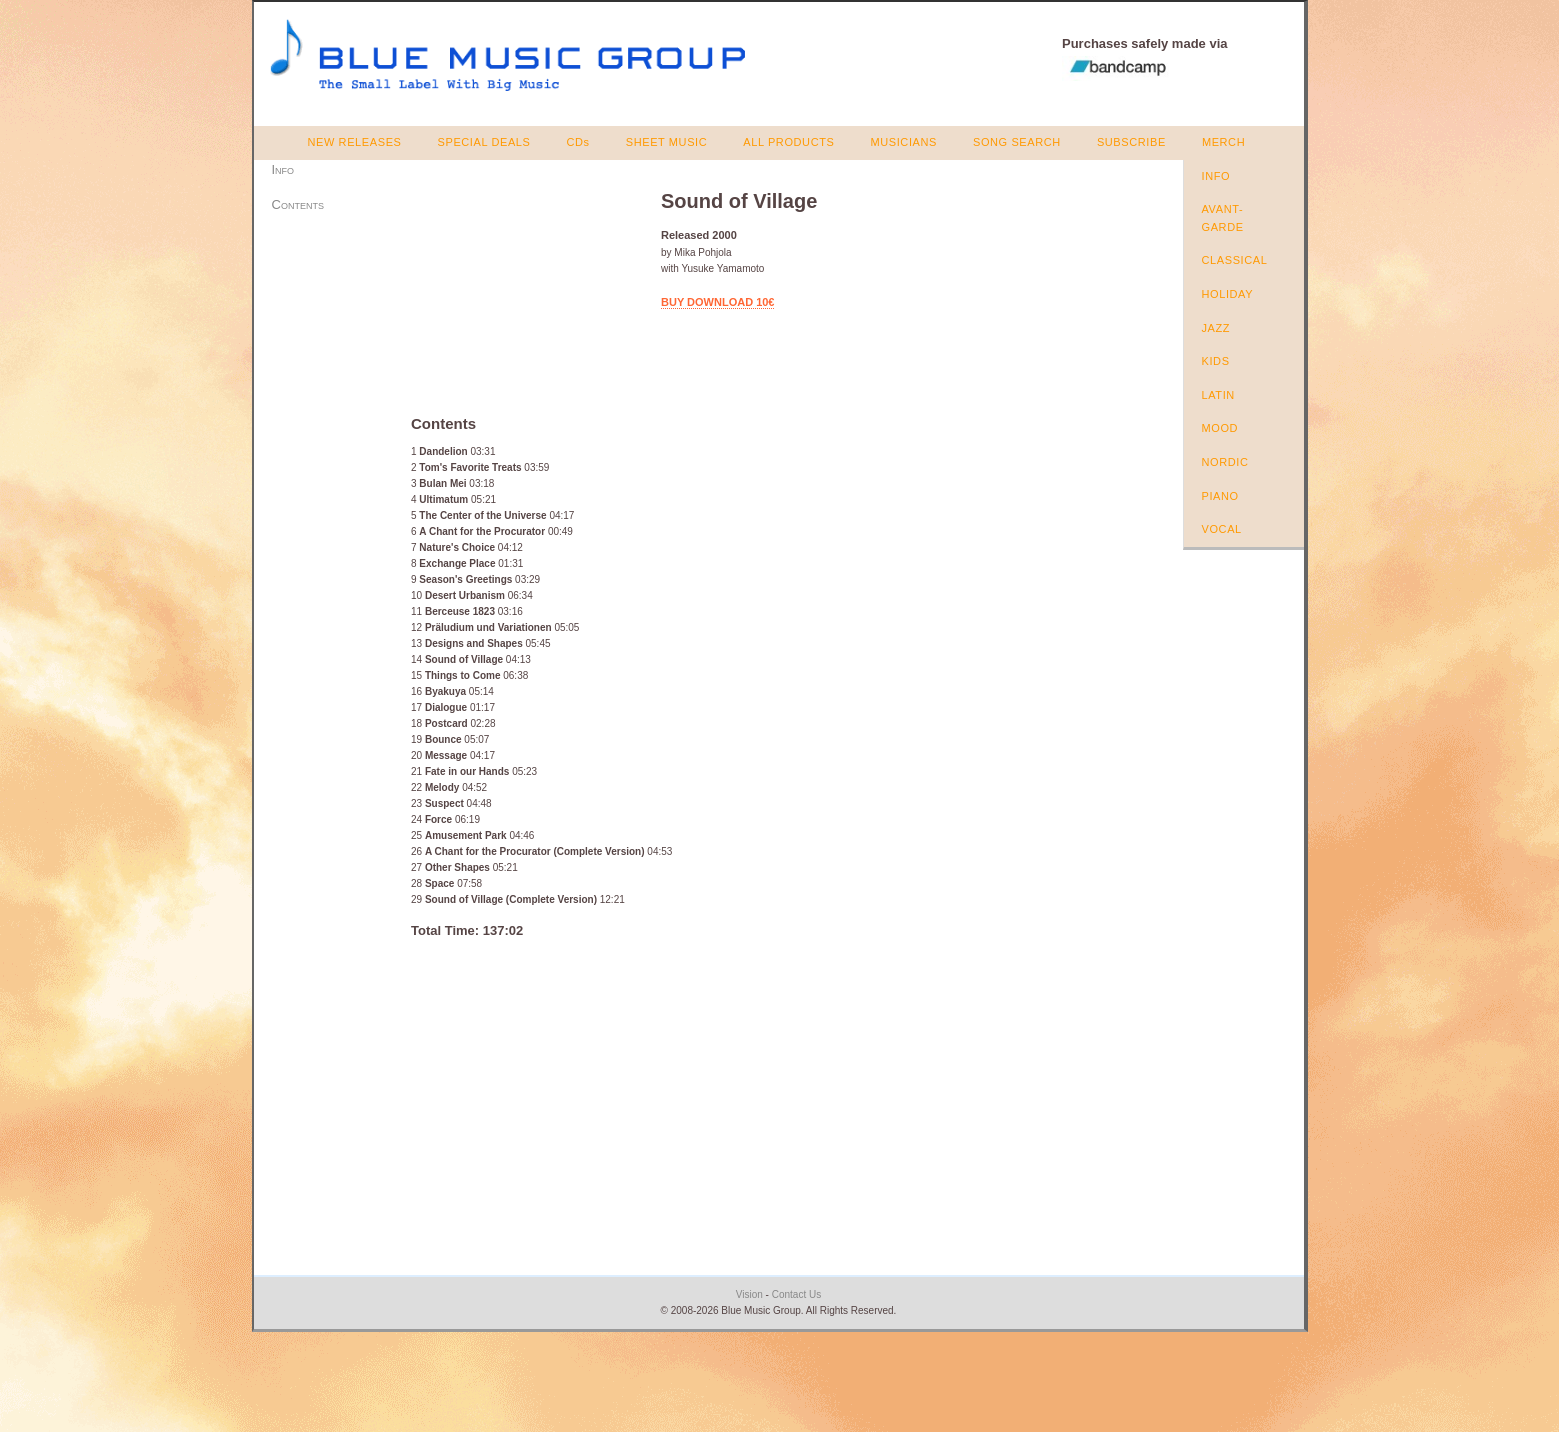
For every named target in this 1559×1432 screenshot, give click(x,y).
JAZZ (1216, 328)
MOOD (1220, 428)
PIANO (1220, 496)
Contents (298, 204)
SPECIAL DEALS (484, 142)
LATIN (1218, 395)
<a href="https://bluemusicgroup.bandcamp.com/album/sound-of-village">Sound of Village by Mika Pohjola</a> (523, 287)
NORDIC (1225, 462)
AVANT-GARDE (1223, 218)
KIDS (1216, 361)
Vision (749, 1294)
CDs (578, 142)
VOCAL (1222, 529)
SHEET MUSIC (667, 142)
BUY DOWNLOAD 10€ (717, 302)
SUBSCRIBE (1131, 142)
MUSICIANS (903, 142)
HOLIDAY (1228, 294)
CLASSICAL (1235, 260)
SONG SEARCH (1017, 142)
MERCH (1223, 142)
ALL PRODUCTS (788, 142)
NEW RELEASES (355, 142)
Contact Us (796, 1294)
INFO (1216, 176)
